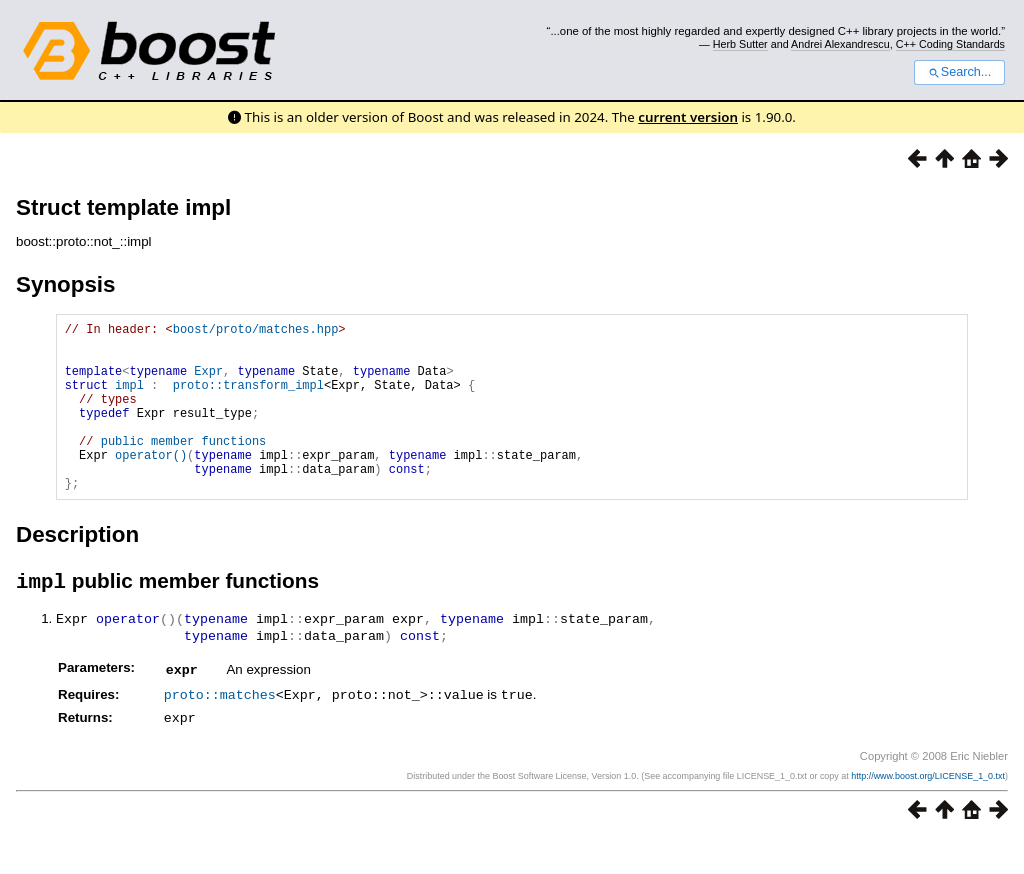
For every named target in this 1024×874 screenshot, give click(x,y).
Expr (208, 382)
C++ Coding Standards (950, 44)
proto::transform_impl (248, 399)
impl (129, 399)
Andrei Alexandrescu (840, 44)
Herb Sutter (740, 44)
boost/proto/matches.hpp (256, 331)
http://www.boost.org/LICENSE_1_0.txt (928, 811)
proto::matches (220, 731)
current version (688, 117)
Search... (959, 72)
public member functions (184, 467)
